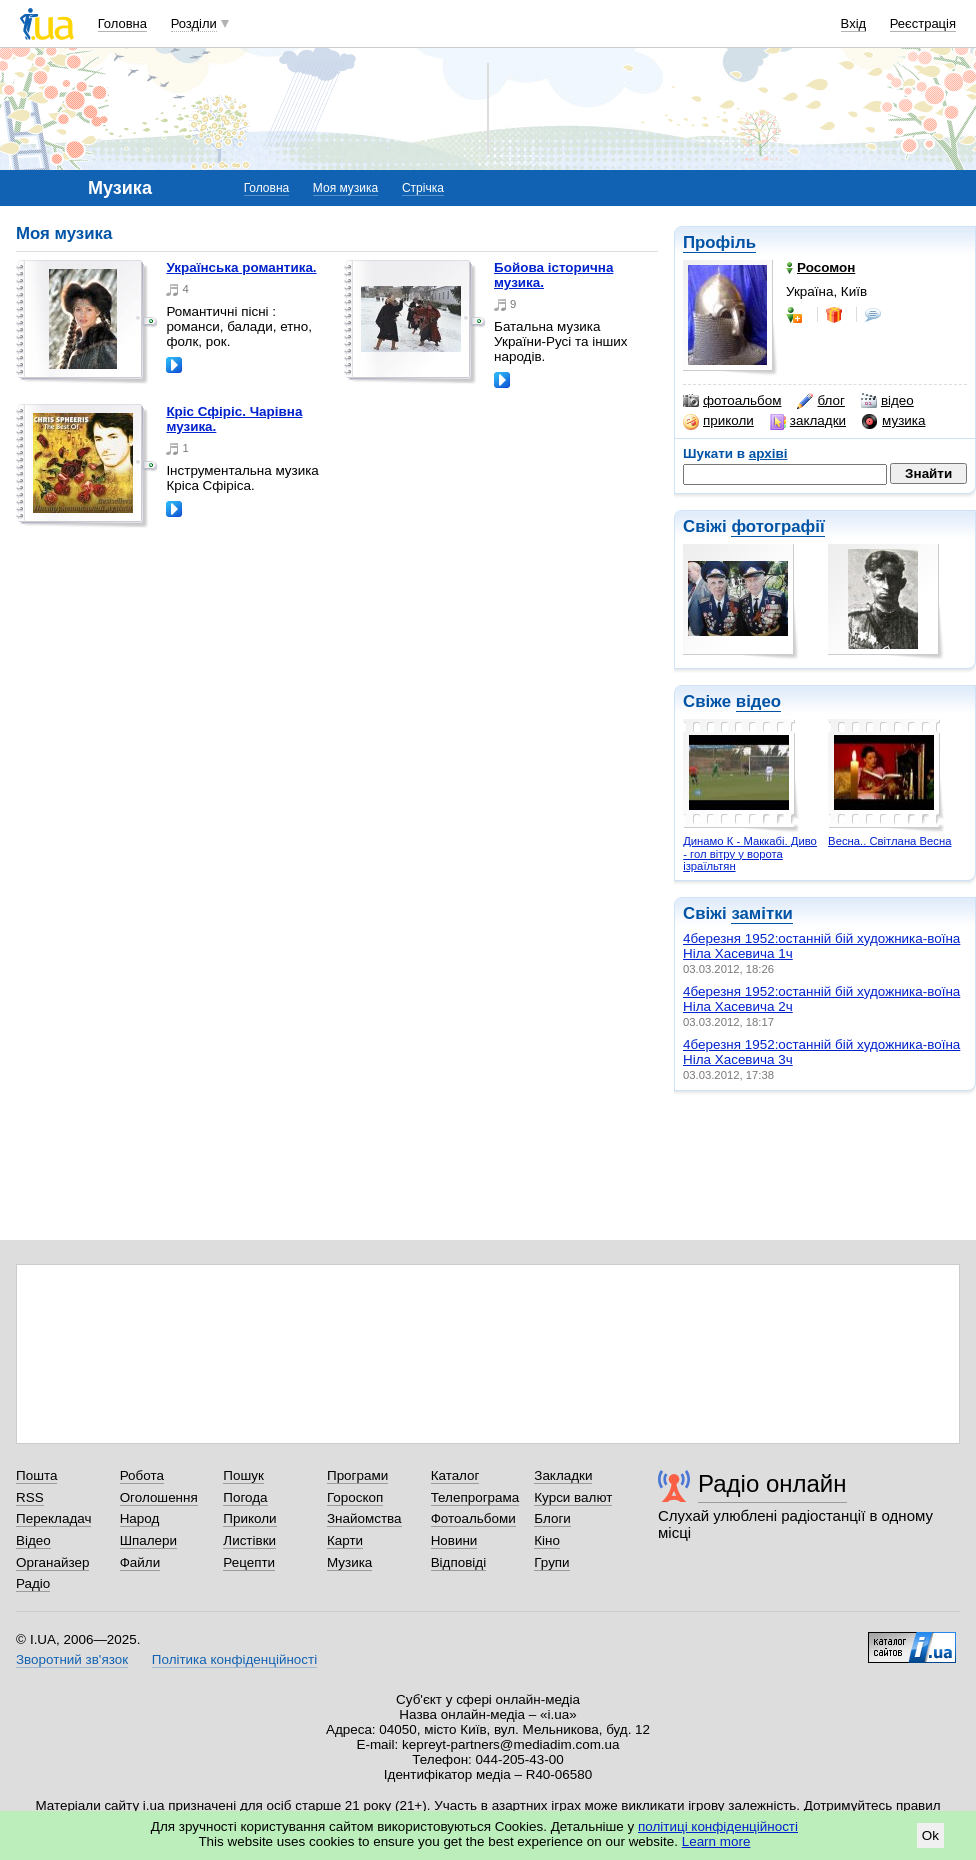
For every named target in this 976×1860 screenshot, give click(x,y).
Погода (245, 1497)
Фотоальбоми (473, 1518)
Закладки (563, 1475)
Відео (33, 1540)
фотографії (777, 526)
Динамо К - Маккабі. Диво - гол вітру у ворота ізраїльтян (750, 853)
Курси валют (573, 1497)
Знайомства (364, 1518)
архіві (768, 453)
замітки (762, 913)
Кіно (547, 1540)
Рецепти (249, 1562)
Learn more (716, 1841)
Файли (140, 1562)
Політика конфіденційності (234, 1659)
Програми (357, 1475)
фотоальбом (732, 401)
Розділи (194, 23)
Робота (142, 1475)
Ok (930, 1835)
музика (893, 421)
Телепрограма (475, 1497)
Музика (349, 1562)
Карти (345, 1540)
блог (820, 401)
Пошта (36, 1475)
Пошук (243, 1475)
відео (887, 401)
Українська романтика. (241, 267)
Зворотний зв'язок (72, 1659)
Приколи (249, 1518)
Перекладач (53, 1518)
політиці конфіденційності (718, 1826)
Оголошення (159, 1497)
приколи (718, 421)
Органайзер (52, 1562)
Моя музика (345, 188)
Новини (454, 1540)
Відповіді (459, 1562)
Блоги (552, 1518)
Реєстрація (923, 23)
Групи (551, 1562)
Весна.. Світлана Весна (889, 841)
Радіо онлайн (772, 1483)
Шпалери (148, 1540)
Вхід (854, 23)
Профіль (719, 242)
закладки (808, 421)
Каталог (455, 1475)
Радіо (33, 1583)
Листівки (249, 1540)
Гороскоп (355, 1497)
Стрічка (423, 188)
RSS (30, 1497)
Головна (122, 23)
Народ (140, 1518)
